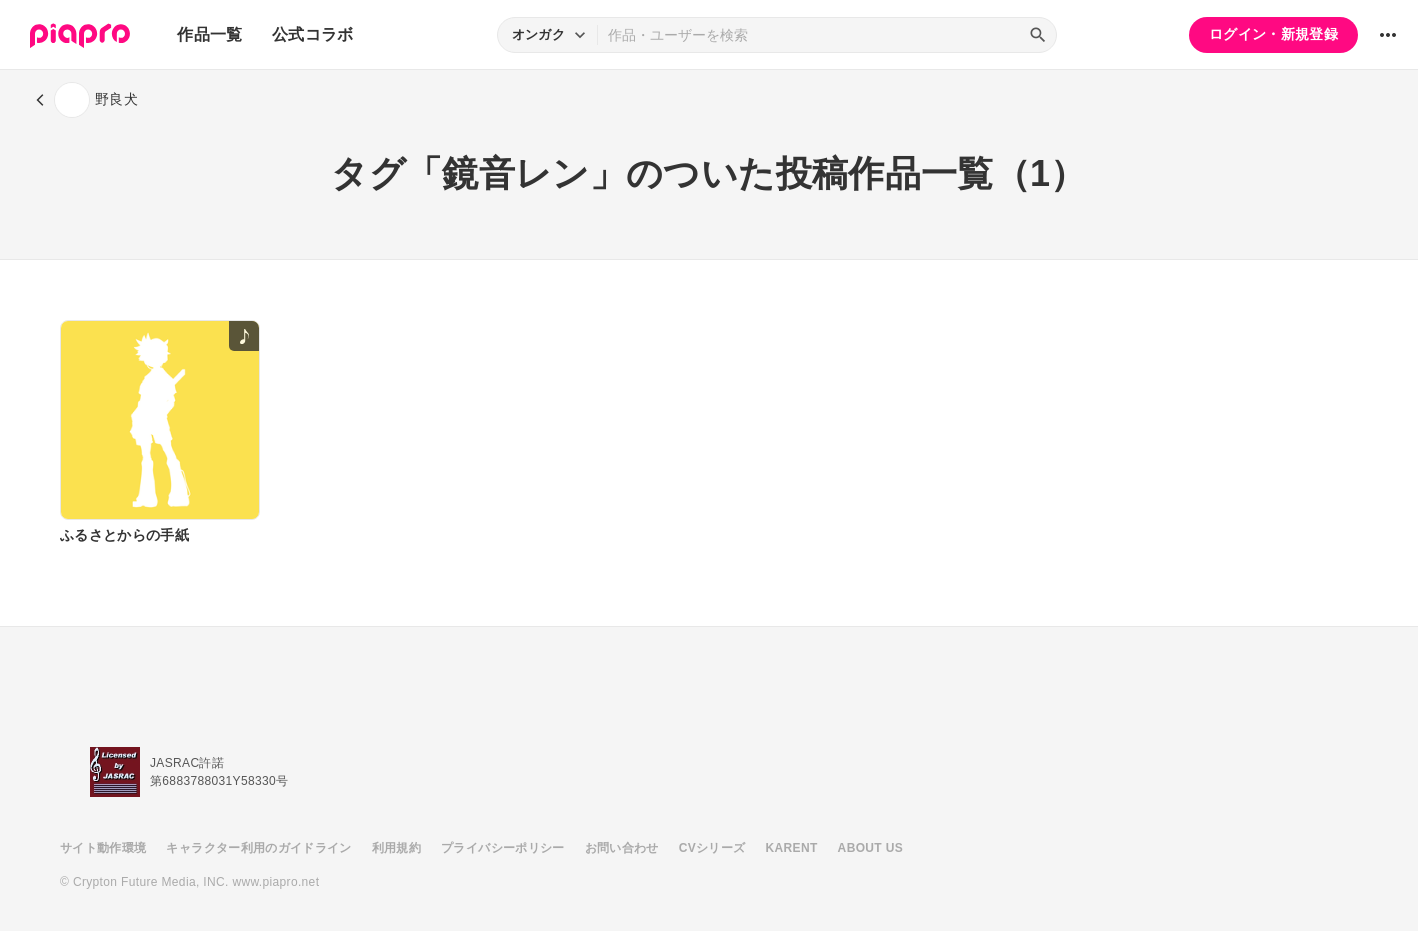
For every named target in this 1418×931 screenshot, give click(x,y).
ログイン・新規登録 (1273, 34)
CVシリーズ (712, 848)
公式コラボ (313, 34)
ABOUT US (870, 848)
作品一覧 (209, 34)
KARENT (792, 848)
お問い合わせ (622, 848)
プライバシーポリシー (503, 848)
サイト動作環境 (103, 848)
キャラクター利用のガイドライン (258, 848)
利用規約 (396, 848)
